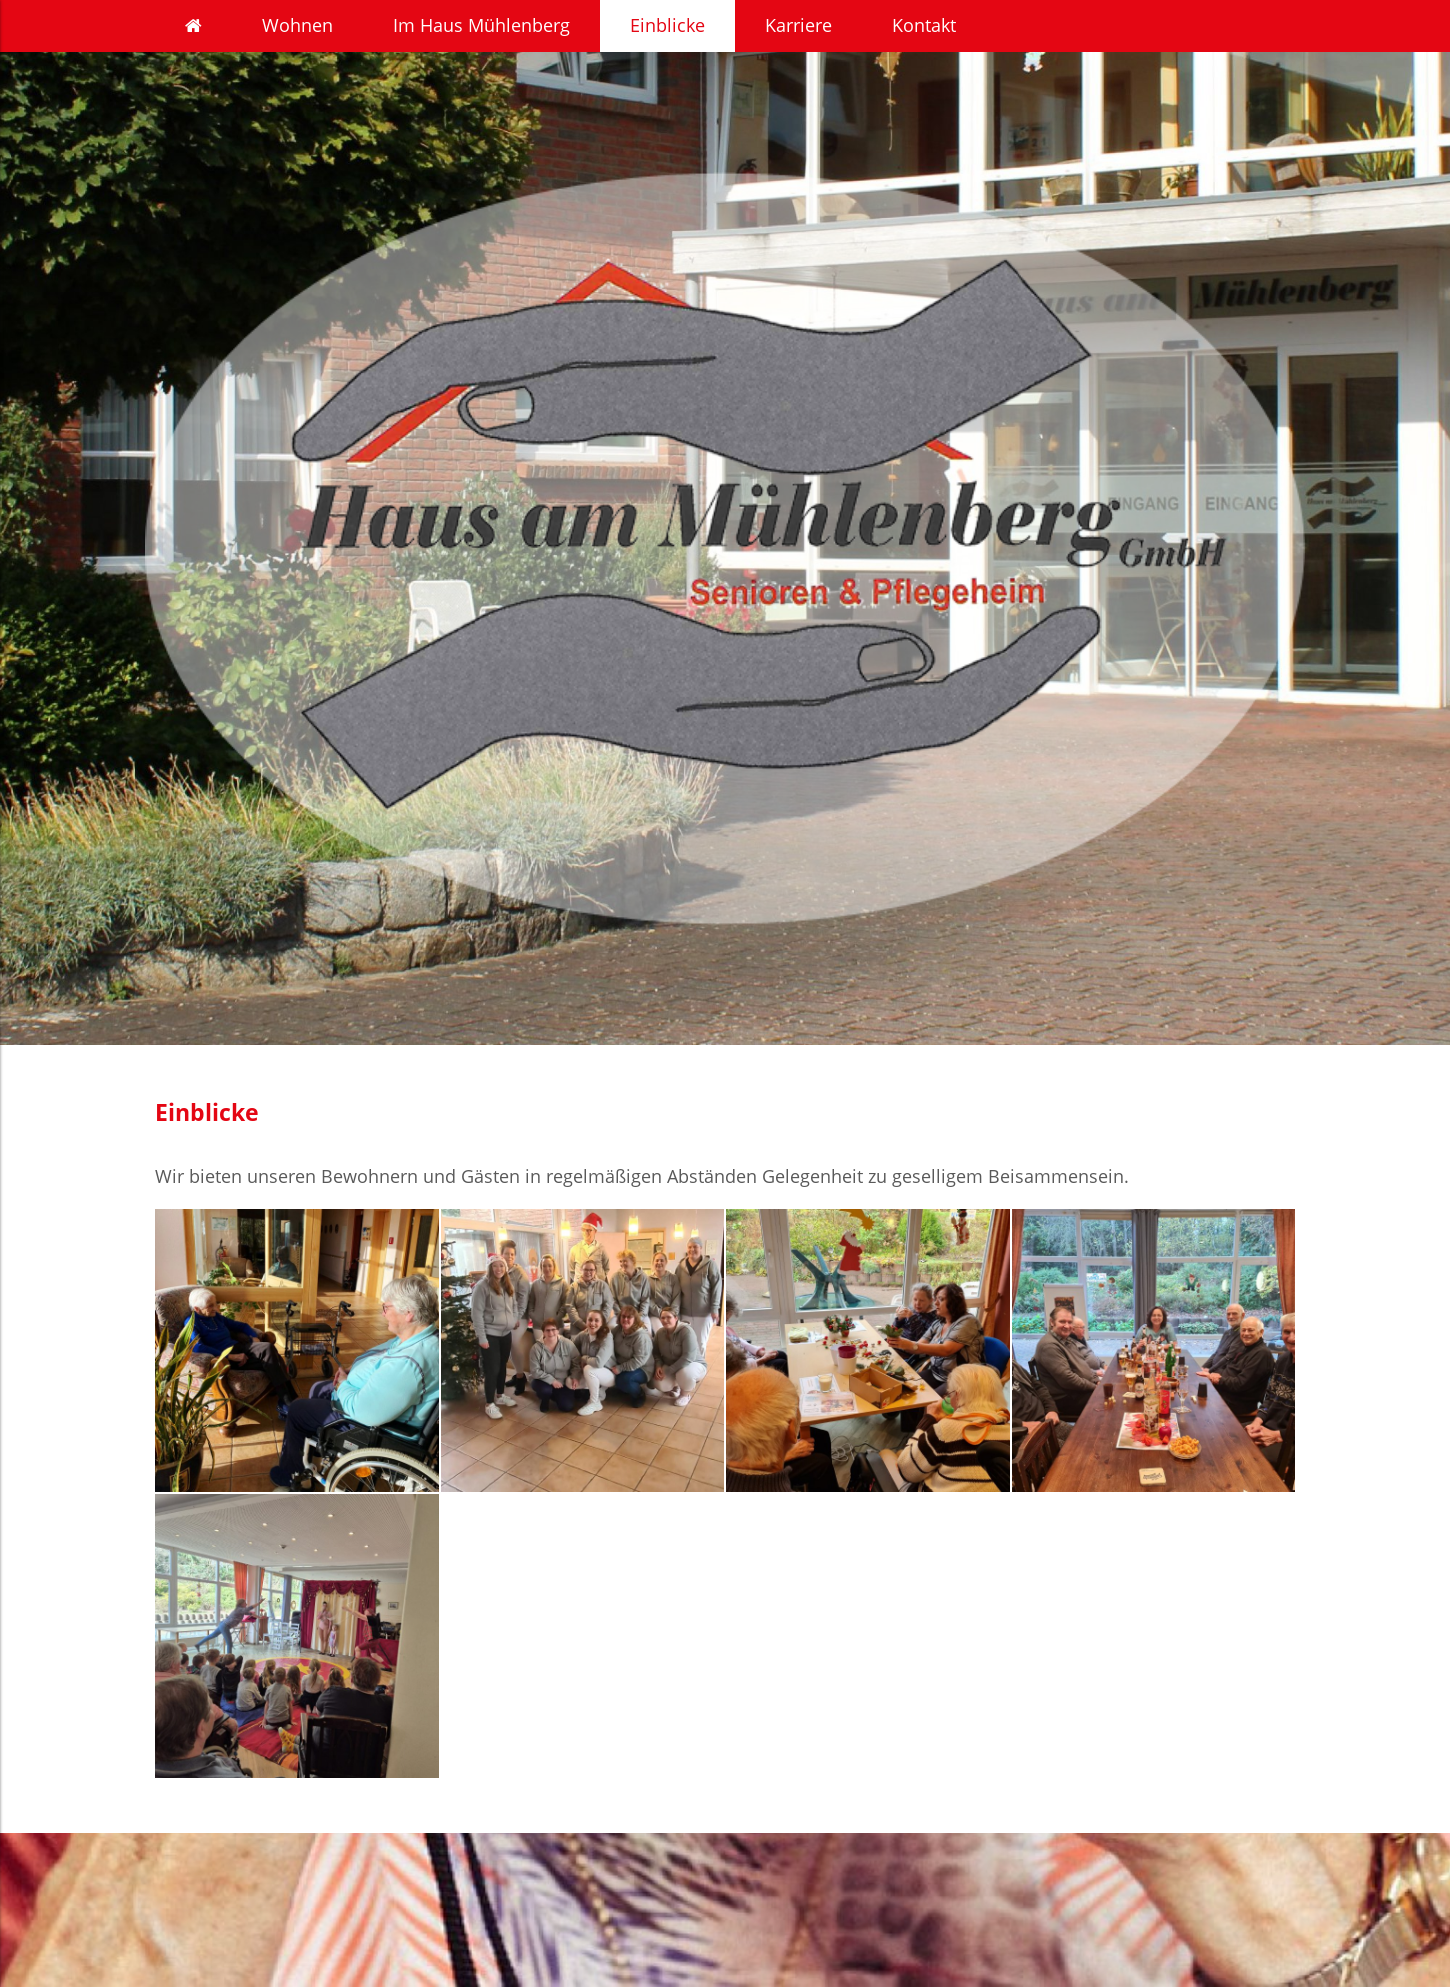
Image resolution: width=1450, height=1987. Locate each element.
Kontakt (924, 25)
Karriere (798, 25)
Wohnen (297, 25)
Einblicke (667, 25)
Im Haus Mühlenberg (481, 25)
